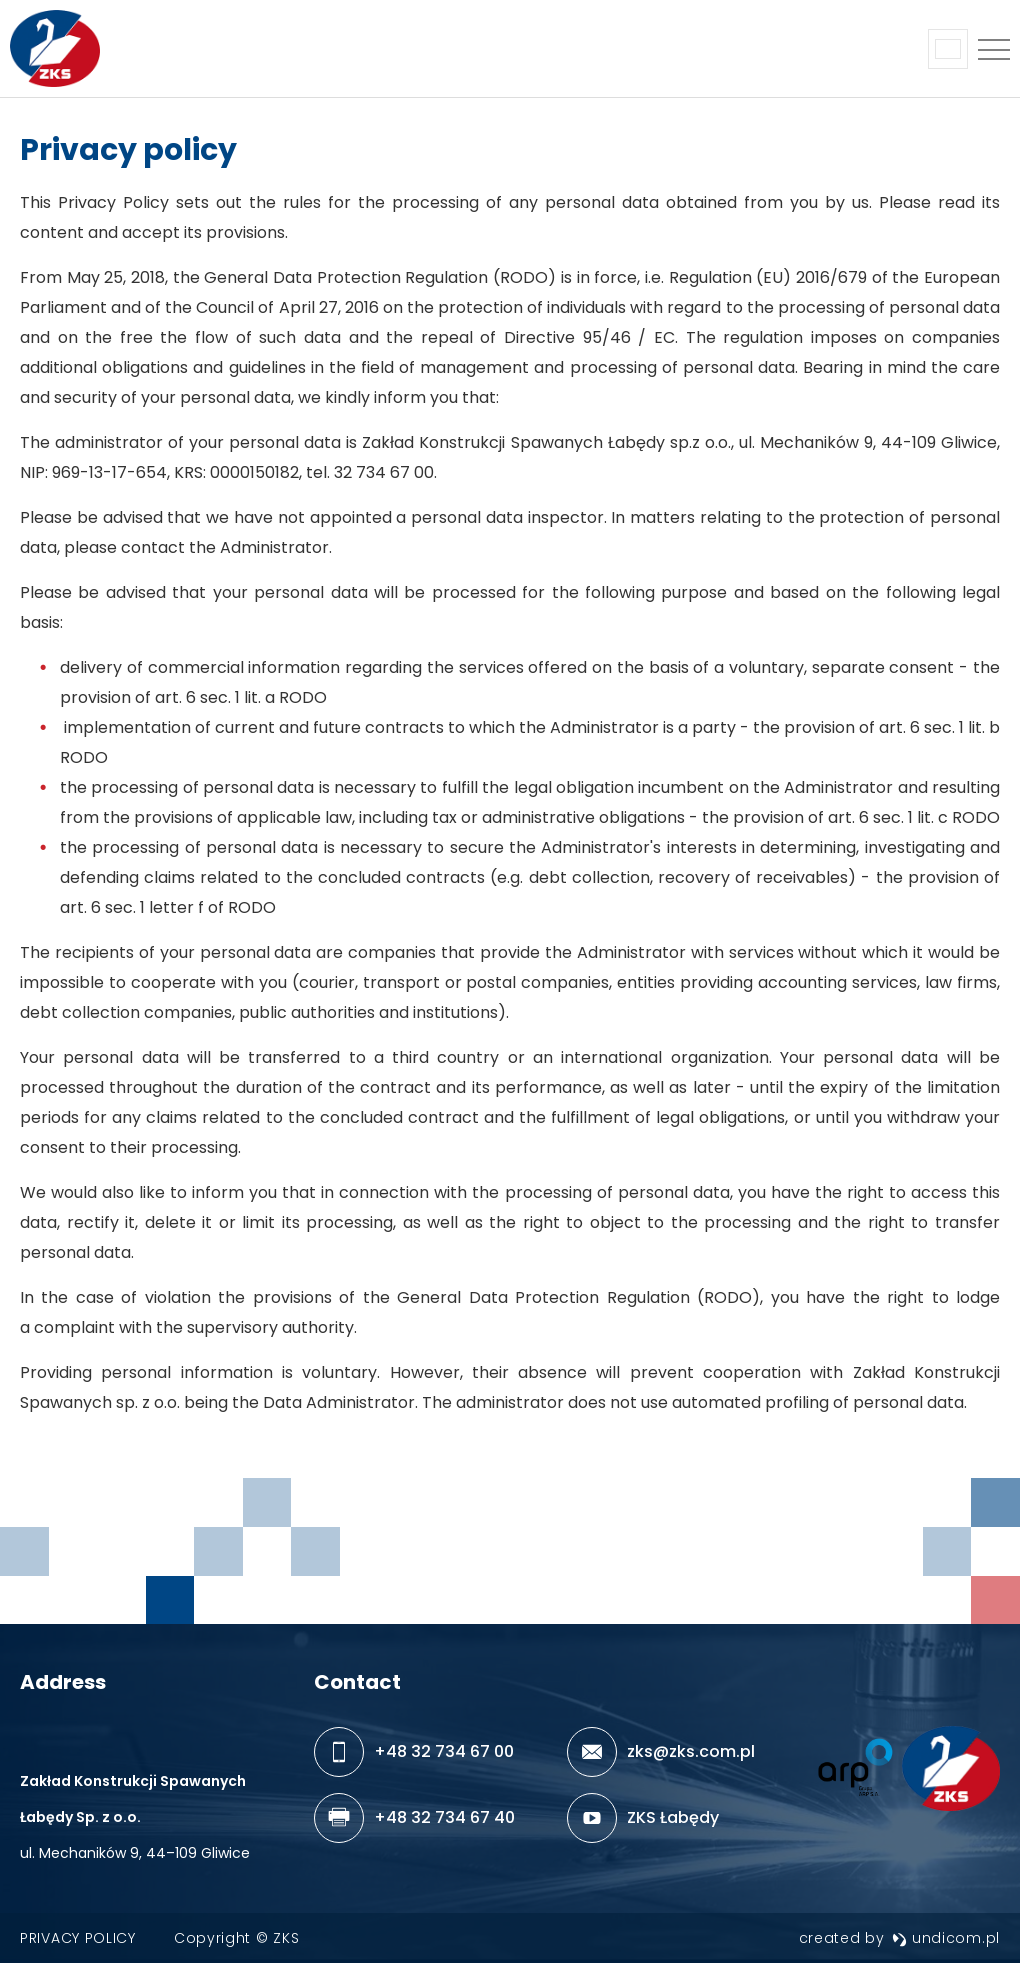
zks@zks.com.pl (691, 1751)
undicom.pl (946, 1938)
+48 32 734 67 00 (444, 1751)
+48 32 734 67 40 (444, 1817)
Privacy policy (78, 1938)
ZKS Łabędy (673, 1817)
